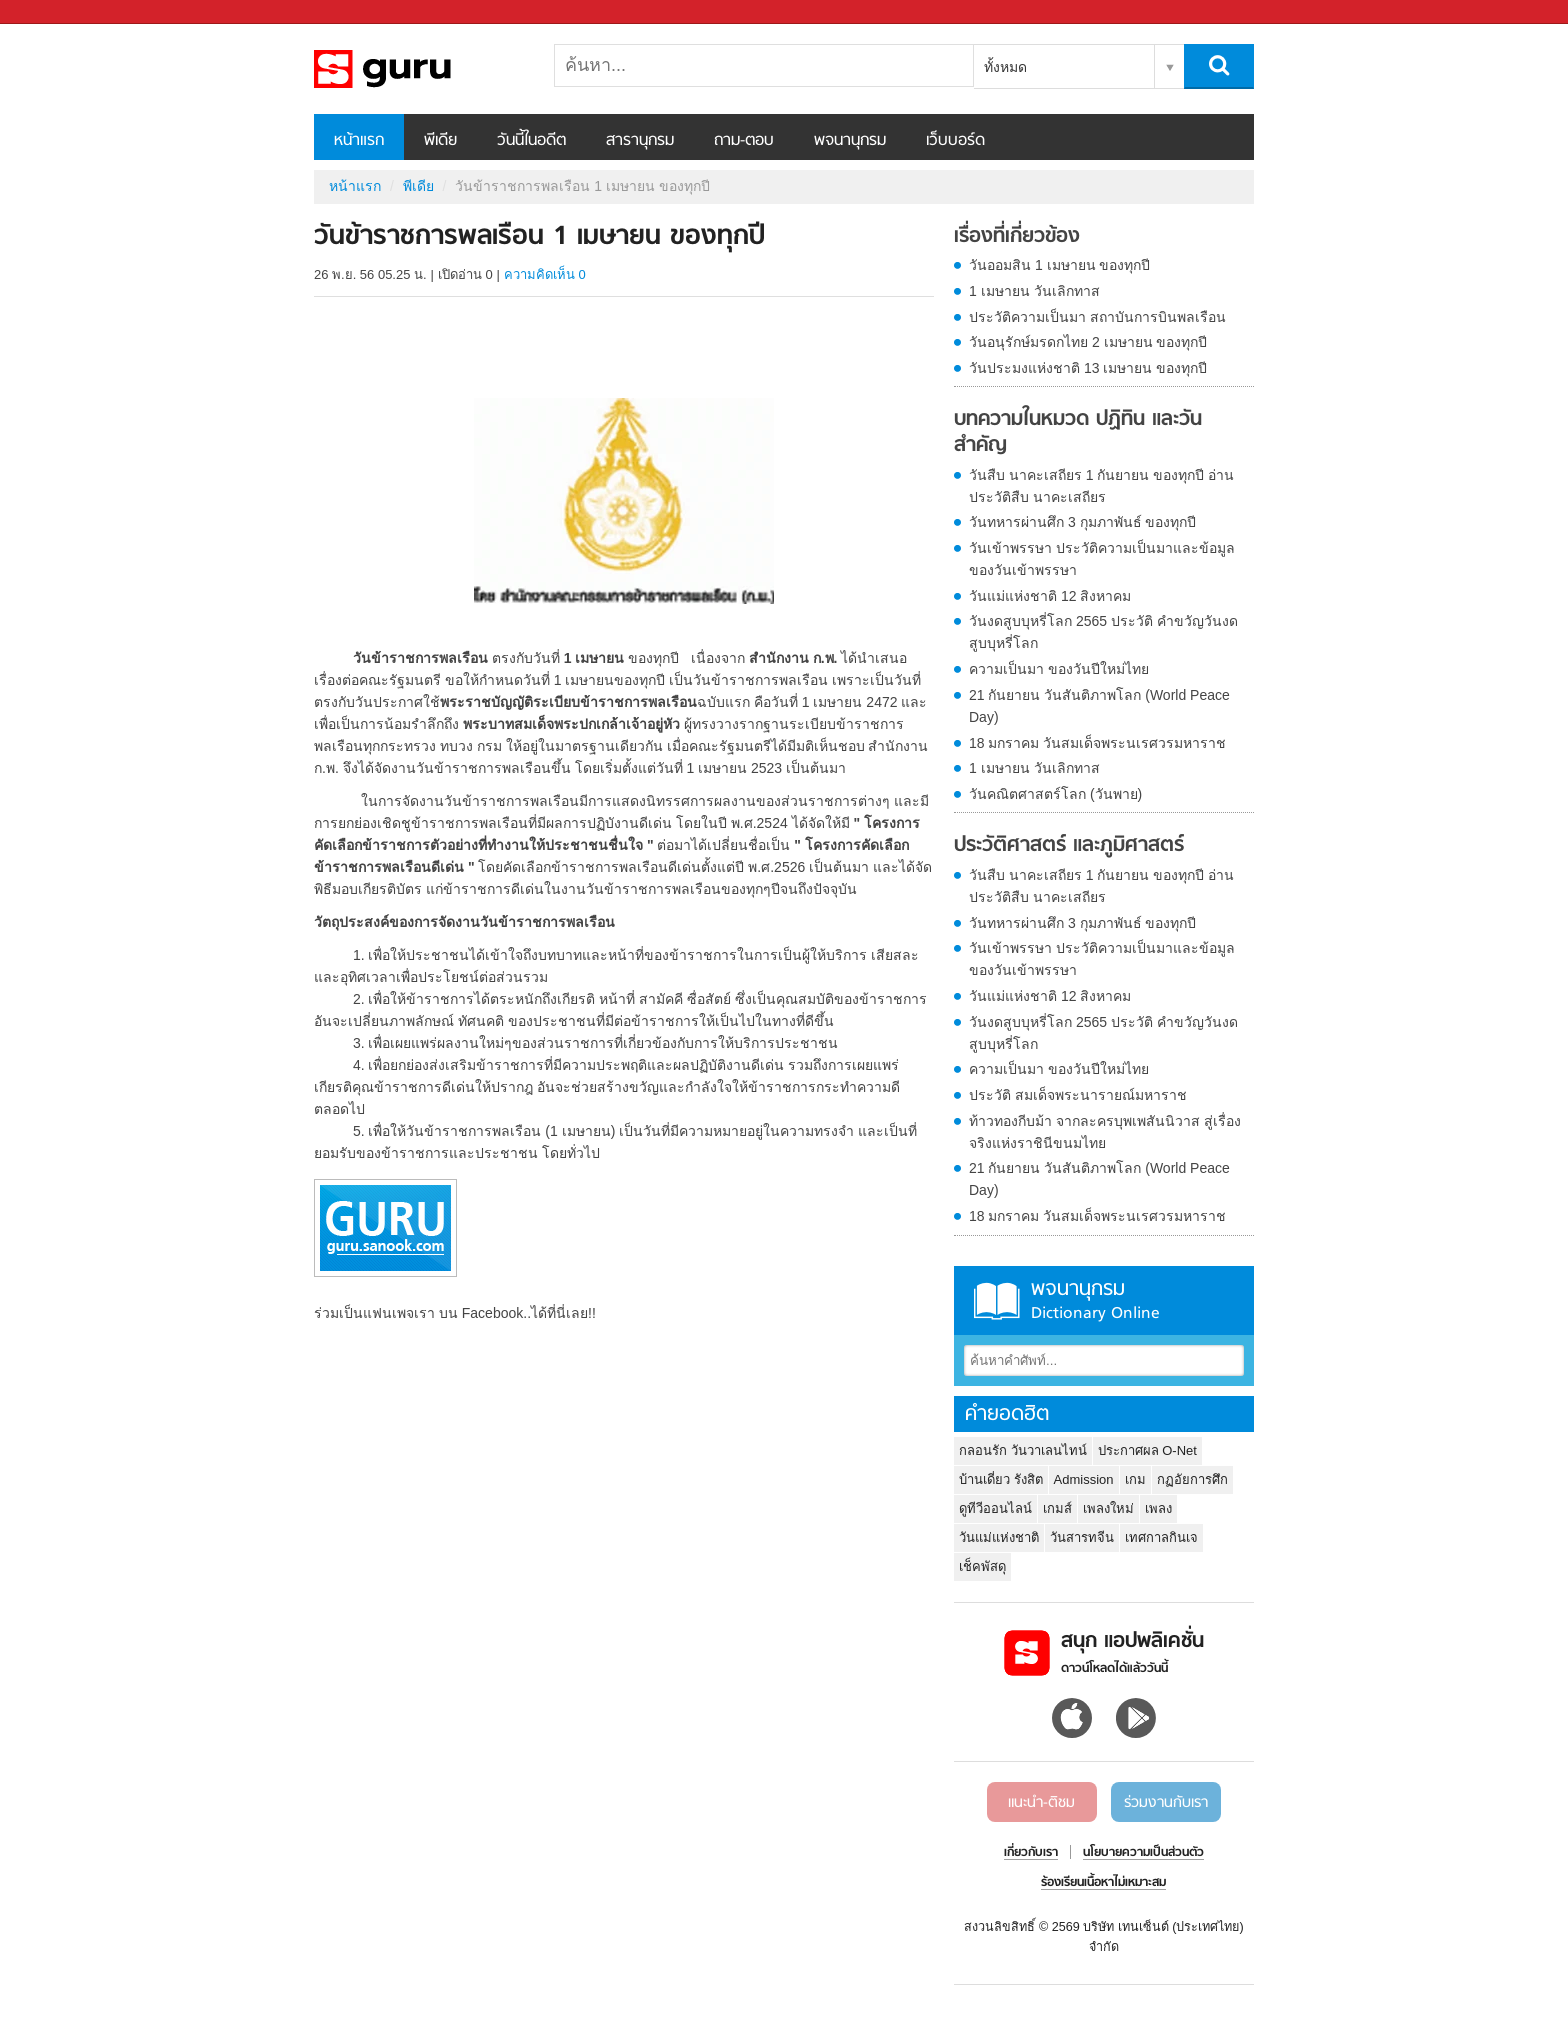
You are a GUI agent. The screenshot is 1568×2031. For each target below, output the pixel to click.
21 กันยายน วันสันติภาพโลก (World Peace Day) (1099, 706)
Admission (1084, 1479)
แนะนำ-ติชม (1041, 1803)
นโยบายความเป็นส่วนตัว (1143, 1853)
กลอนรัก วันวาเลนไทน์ (1023, 1450)
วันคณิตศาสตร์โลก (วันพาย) (1055, 794)
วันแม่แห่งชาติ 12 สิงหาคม (1050, 596)
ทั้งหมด (1005, 67)
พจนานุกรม (850, 141)
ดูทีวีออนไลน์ (995, 1508)
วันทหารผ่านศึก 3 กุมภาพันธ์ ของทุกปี (1082, 522)
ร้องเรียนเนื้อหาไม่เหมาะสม (1103, 1883)
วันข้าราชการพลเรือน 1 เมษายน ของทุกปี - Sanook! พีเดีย (419, 69)
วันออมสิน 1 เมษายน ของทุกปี (1059, 265)
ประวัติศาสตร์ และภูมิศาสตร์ (1069, 846)
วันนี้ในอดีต (531, 141)
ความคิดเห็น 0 (545, 274)
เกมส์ (1057, 1508)
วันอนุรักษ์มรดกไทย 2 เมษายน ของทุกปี (1088, 342)
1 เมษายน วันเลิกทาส (1034, 291)
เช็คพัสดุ (982, 1566)
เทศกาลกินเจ (1161, 1537)
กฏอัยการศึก (1192, 1479)
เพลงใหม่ (1108, 1508)
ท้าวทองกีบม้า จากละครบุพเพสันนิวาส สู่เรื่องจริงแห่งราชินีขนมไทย (1105, 1132)
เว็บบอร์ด (955, 141)
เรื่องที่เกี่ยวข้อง (1017, 237)
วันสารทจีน (1082, 1537)
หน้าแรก (359, 141)
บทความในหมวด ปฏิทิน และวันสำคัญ (1078, 432)
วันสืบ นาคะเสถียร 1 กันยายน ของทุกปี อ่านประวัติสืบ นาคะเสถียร (1101, 486)
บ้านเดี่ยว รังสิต (1001, 1479)
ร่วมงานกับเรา (1166, 1803)
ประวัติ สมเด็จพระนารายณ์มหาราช (1078, 1095)
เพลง (1158, 1508)
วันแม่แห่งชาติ (999, 1537)
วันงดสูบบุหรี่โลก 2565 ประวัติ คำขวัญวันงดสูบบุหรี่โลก (1103, 632)
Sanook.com (60, 12)
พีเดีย (440, 141)
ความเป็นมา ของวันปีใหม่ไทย (1059, 669)
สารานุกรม (640, 141)
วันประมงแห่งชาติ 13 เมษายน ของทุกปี (1088, 368)
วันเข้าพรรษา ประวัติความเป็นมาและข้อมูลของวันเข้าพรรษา (1102, 559)
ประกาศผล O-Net (1147, 1450)
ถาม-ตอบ (744, 141)
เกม (1135, 1479)
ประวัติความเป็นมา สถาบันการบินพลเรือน (1097, 317)
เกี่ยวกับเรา (1031, 1853)
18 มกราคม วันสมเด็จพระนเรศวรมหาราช (1097, 743)
